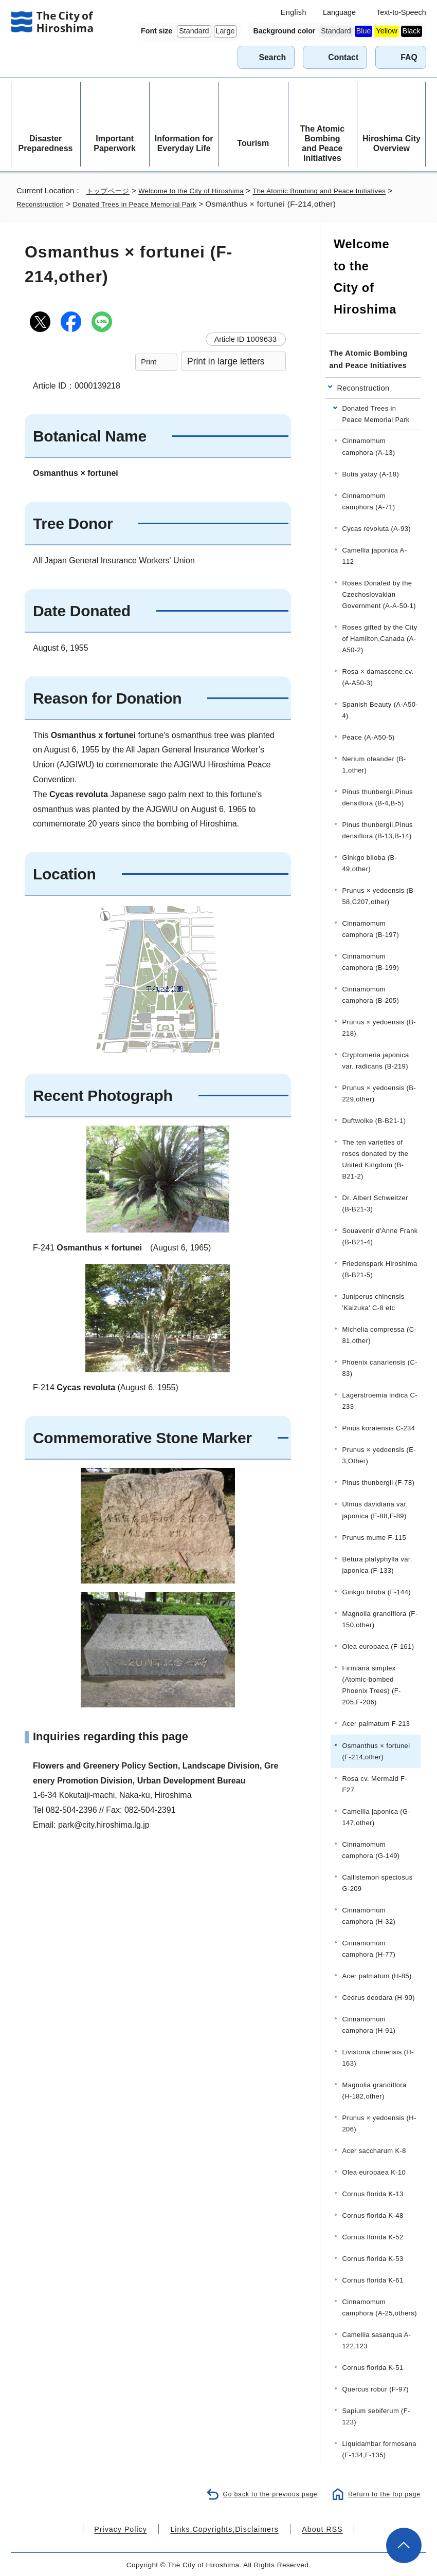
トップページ (109, 190)
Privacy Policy (132, 2528)
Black (412, 31)
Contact (343, 57)
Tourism (253, 143)
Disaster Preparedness (46, 143)
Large (225, 31)
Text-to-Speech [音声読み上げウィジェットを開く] (401, 12)
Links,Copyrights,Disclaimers (223, 2528)
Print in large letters (226, 361)
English (293, 12)
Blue (363, 31)
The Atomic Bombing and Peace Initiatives (322, 143)
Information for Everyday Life (184, 143)
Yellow (386, 31)
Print (148, 362)
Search (272, 57)
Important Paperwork (115, 143)
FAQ (408, 57)
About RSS (309, 2528)
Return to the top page (382, 2492)
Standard (194, 31)
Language (339, 12)
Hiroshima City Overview (391, 143)
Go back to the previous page (263, 2492)
